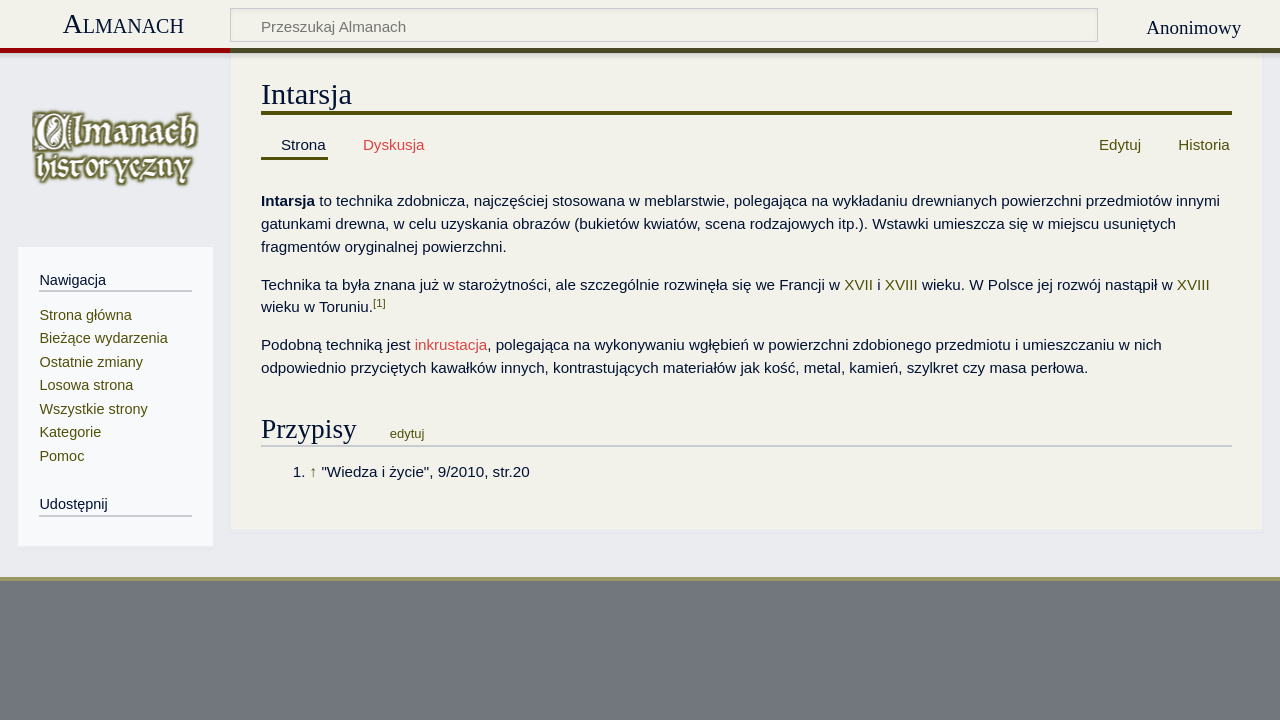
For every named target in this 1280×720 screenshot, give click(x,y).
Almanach (122, 23)
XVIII (901, 284)
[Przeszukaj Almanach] (664, 25)
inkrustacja (451, 344)
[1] (379, 303)
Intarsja (288, 200)
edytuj (407, 433)
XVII (858, 284)
